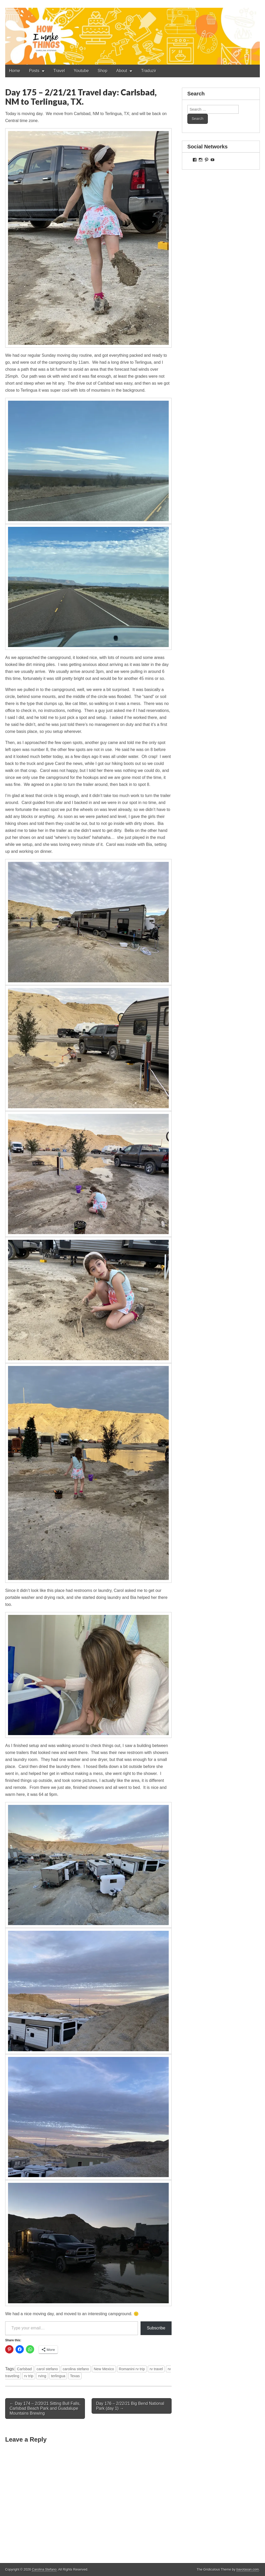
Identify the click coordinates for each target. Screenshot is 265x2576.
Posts (34, 71)
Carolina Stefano (44, 2569)
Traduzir (148, 71)
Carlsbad (24, 2369)
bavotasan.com (248, 2569)
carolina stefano (76, 2369)
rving (42, 2376)
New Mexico (104, 2369)
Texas (75, 2376)
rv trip (28, 2376)
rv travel (156, 2369)
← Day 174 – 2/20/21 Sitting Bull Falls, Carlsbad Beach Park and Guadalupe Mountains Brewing (45, 2408)
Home (14, 71)
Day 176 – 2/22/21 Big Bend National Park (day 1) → (130, 2406)
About (121, 71)
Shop (102, 71)
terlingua (58, 2376)
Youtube (81, 71)
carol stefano (47, 2369)
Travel (59, 71)
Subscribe (156, 2328)
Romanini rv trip (132, 2369)
